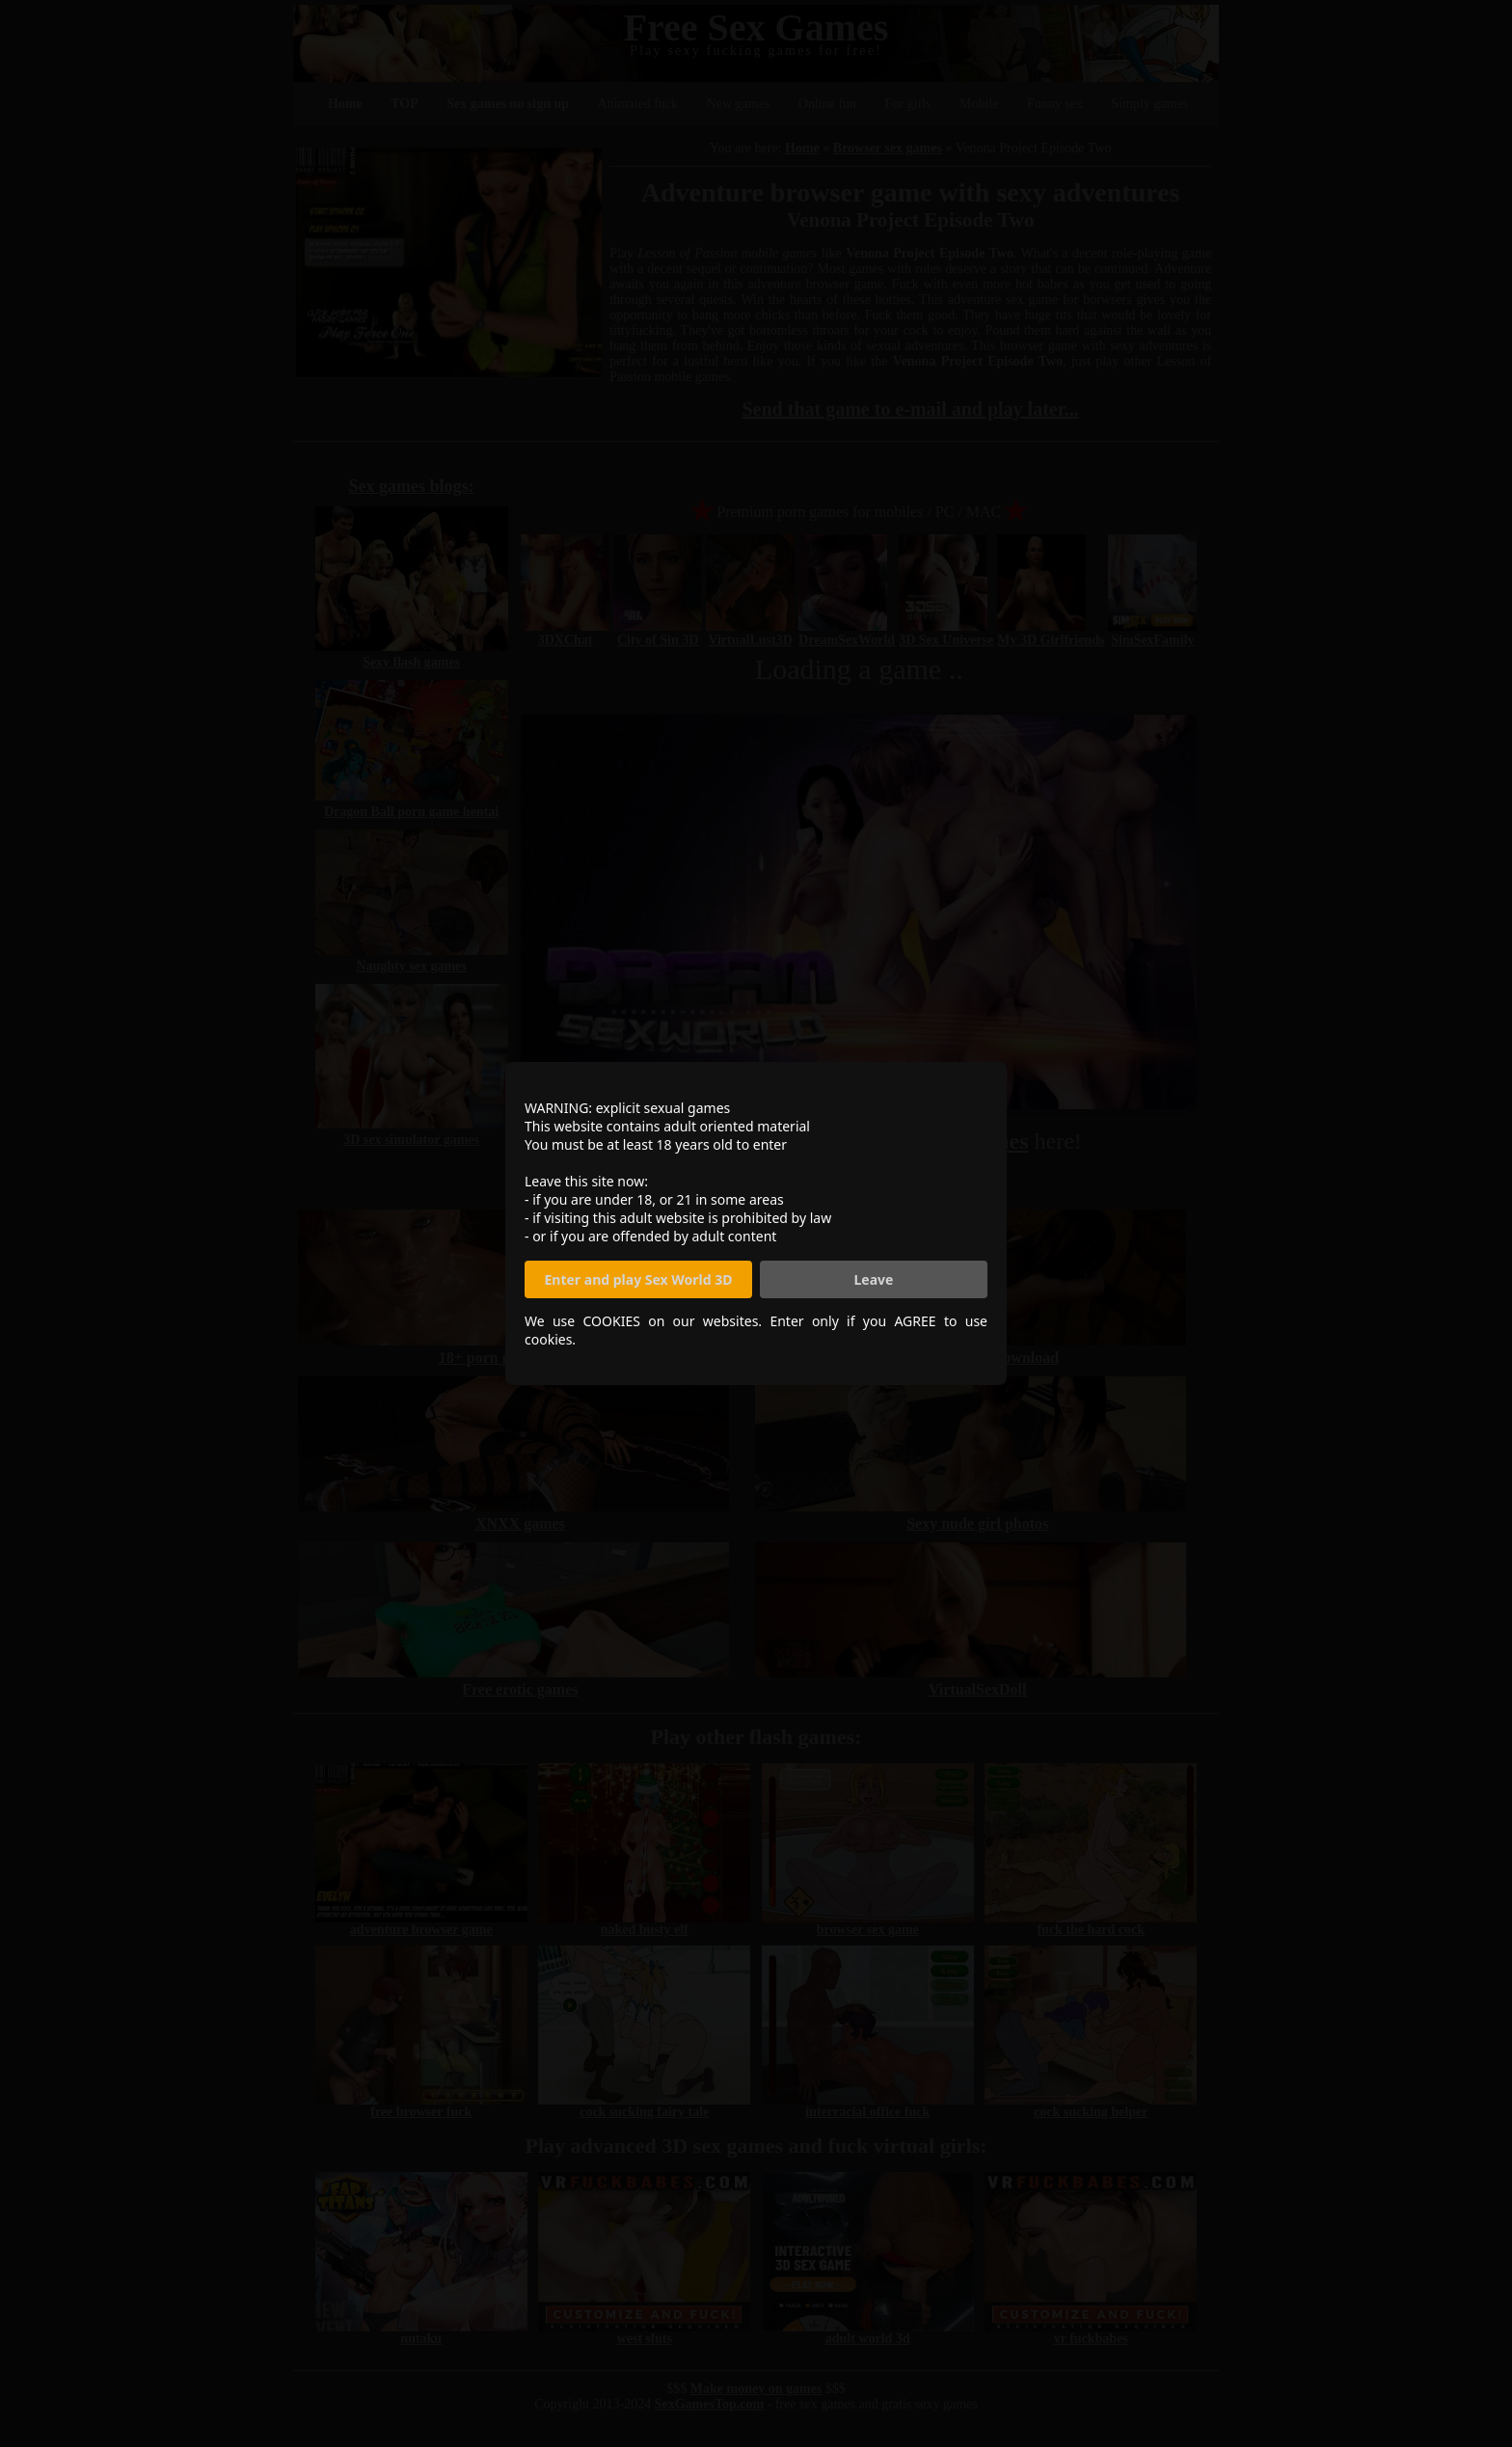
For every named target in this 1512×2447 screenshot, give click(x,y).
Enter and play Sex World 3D (639, 1279)
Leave (874, 1279)
